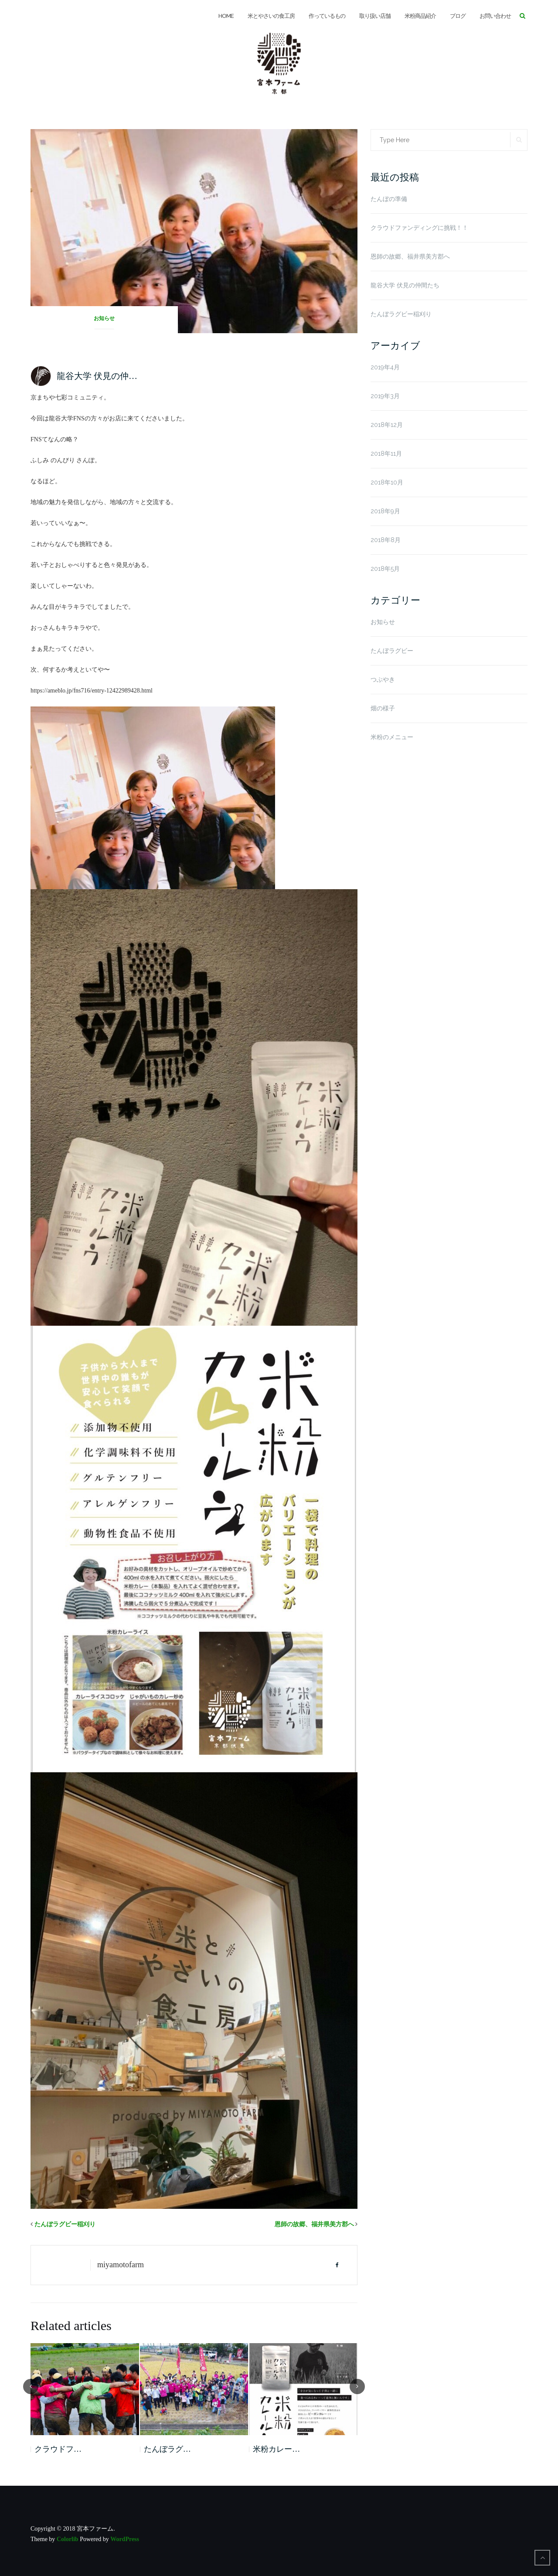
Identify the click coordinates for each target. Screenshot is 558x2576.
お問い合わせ (495, 16)
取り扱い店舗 (375, 16)
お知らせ (104, 318)
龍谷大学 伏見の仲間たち (405, 285)
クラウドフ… (58, 2449)
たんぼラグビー (392, 650)
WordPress (124, 2539)
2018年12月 (387, 424)
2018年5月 (385, 568)
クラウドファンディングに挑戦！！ (419, 227)
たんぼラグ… (167, 2449)
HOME (226, 16)
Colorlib (67, 2539)
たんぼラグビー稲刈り (64, 2224)
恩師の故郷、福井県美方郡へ (314, 2224)
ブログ (458, 16)
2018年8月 (386, 539)
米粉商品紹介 (420, 16)
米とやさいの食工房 (271, 16)
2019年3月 (385, 395)
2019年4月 (385, 367)
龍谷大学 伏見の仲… (97, 376)
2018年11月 (386, 453)
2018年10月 (387, 482)
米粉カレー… (276, 2449)
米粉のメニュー (392, 737)
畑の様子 (383, 708)
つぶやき (383, 679)
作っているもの (327, 16)
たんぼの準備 (389, 198)
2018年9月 (385, 511)
